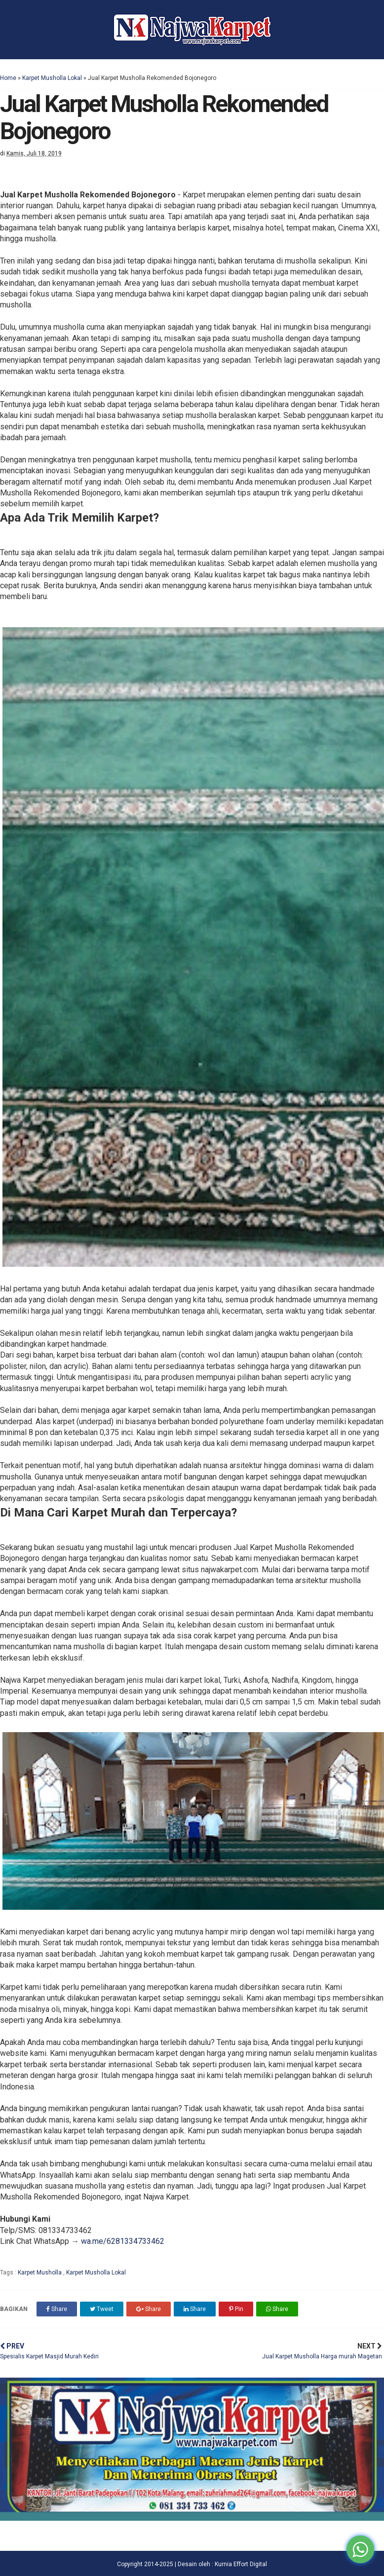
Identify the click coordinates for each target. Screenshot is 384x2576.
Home (8, 78)
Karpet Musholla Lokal (52, 78)
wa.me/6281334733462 (122, 2241)
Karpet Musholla (40, 2272)
